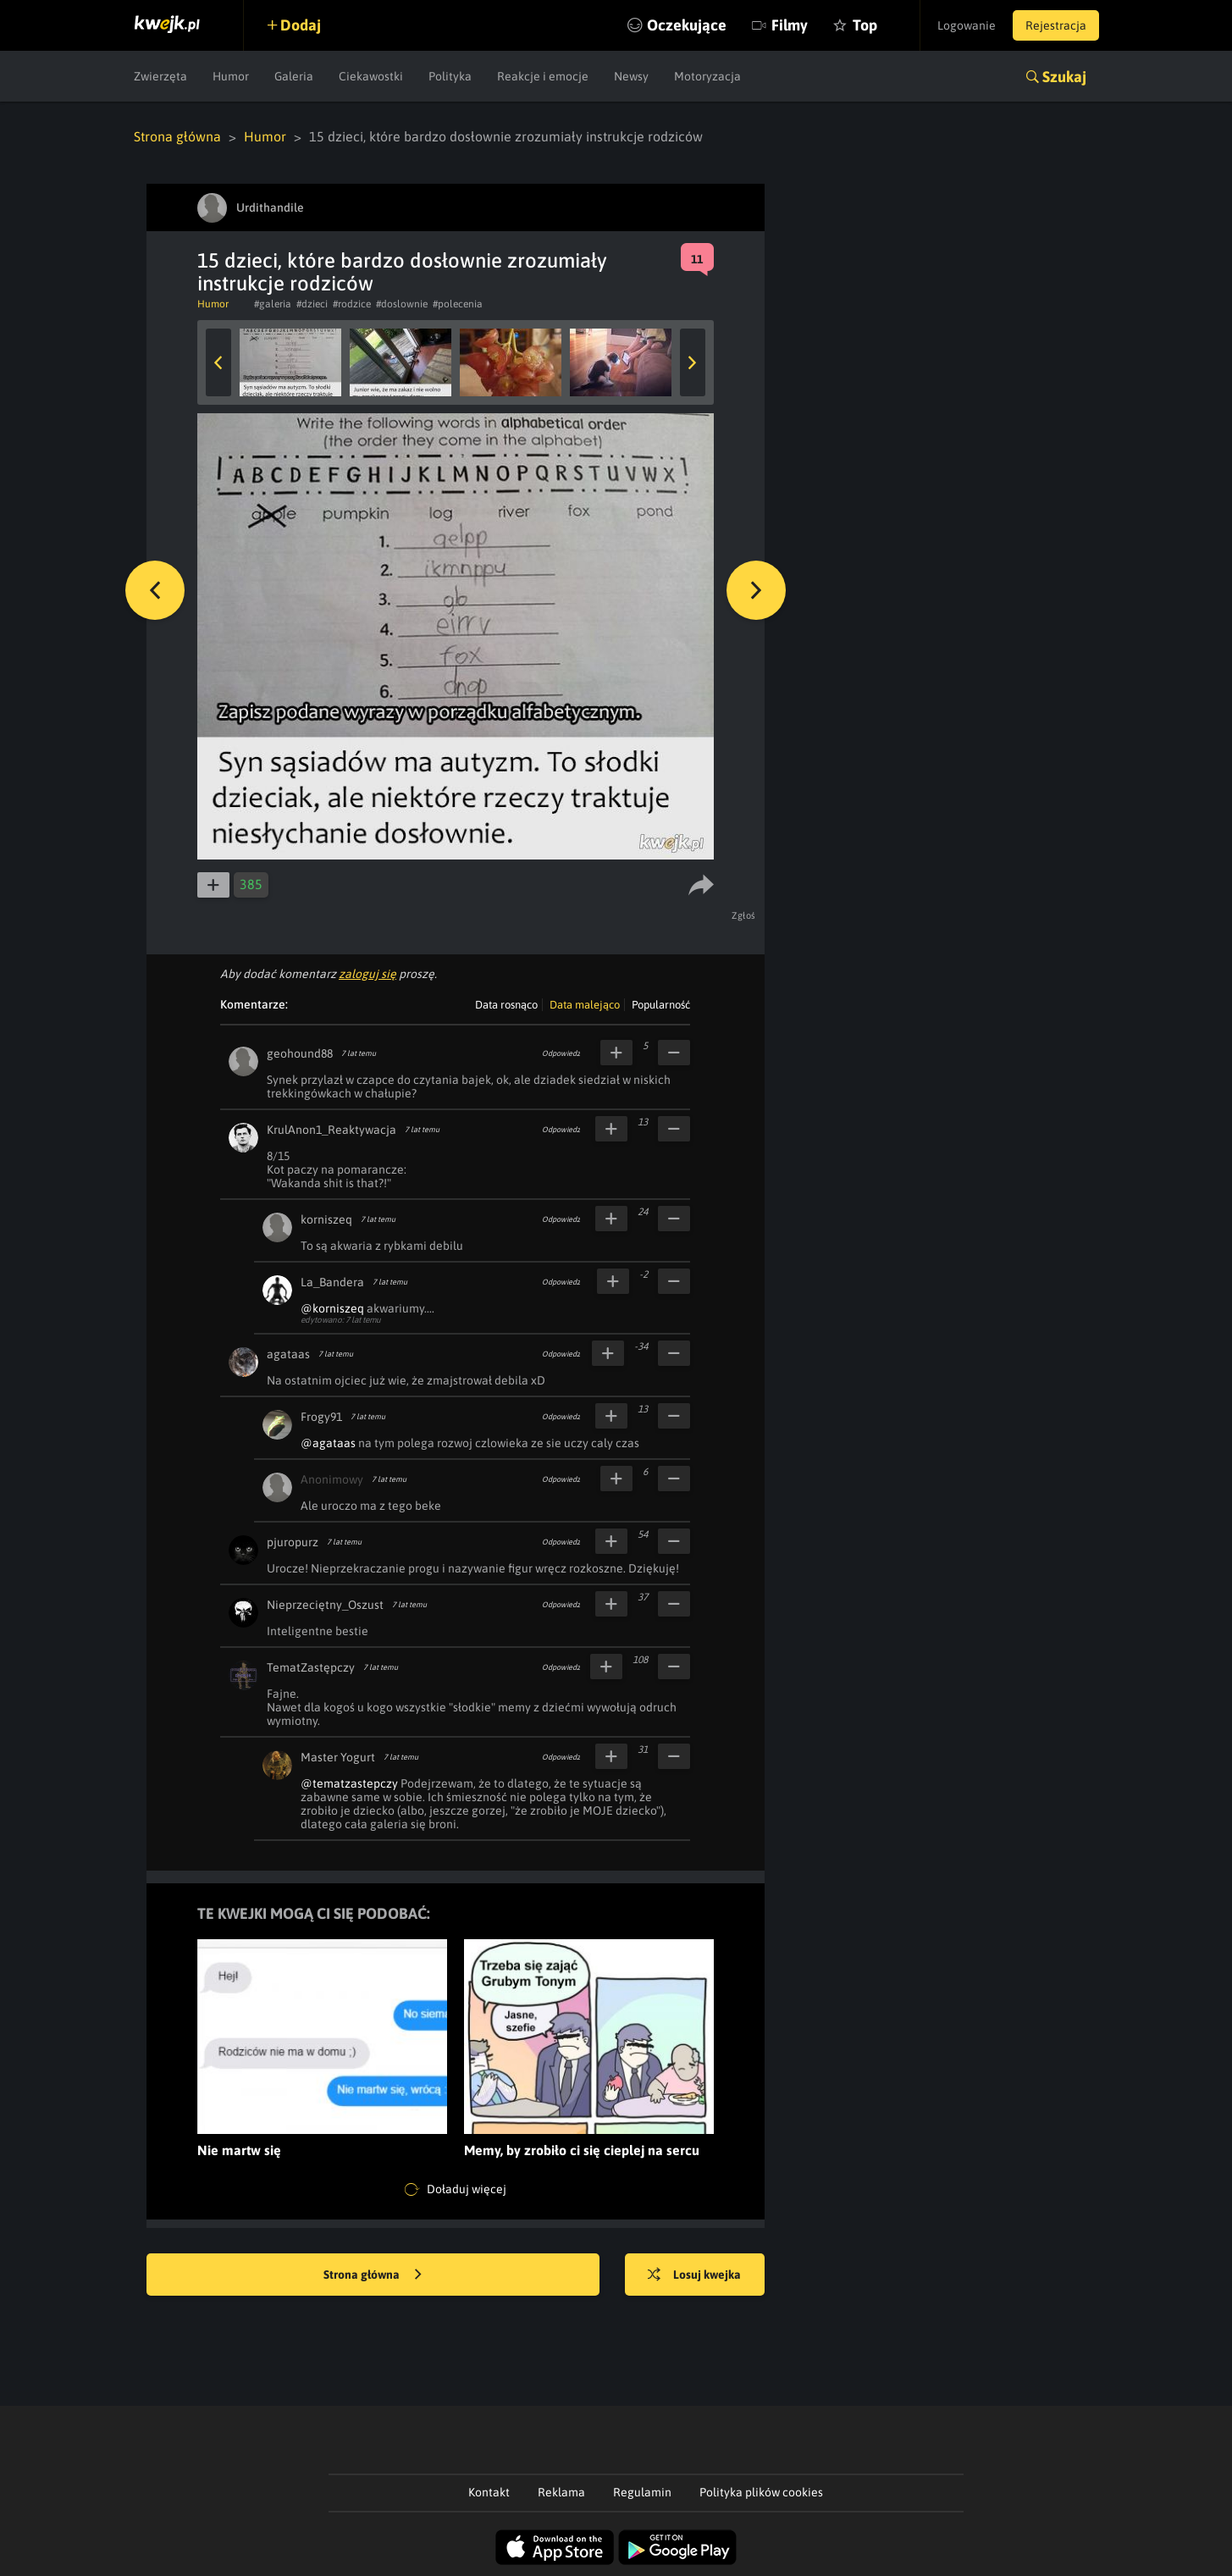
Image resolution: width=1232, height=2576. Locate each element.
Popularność (661, 1004)
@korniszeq (332, 1308)
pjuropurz (292, 1542)
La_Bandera (332, 1282)
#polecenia (458, 304)
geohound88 (300, 1053)
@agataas (328, 1443)
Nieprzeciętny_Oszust (325, 1604)
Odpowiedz (561, 1053)
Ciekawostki (371, 76)
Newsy (631, 76)
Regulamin (642, 2492)
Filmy (789, 25)
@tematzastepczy (349, 1783)
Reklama (561, 2492)
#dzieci (312, 304)
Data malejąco (585, 1004)
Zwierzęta (160, 76)
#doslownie (402, 304)
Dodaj (300, 25)
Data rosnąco (506, 1004)
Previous (218, 362)
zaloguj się (367, 974)
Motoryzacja (707, 76)
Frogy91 (321, 1416)
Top (865, 25)
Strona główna (177, 136)
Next (692, 362)
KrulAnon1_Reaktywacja (331, 1129)
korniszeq (326, 1219)
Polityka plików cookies (761, 2492)
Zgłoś (744, 915)
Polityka (450, 76)
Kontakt (489, 2492)
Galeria (293, 76)
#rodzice (352, 304)
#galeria (272, 304)
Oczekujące (686, 25)
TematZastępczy (311, 1667)
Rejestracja (1055, 25)
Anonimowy (332, 1479)
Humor (231, 76)
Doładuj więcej (455, 2189)
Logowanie (966, 25)
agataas (288, 1354)
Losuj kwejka (694, 2275)
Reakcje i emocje (542, 76)
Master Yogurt (338, 1757)
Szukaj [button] (1064, 77)
